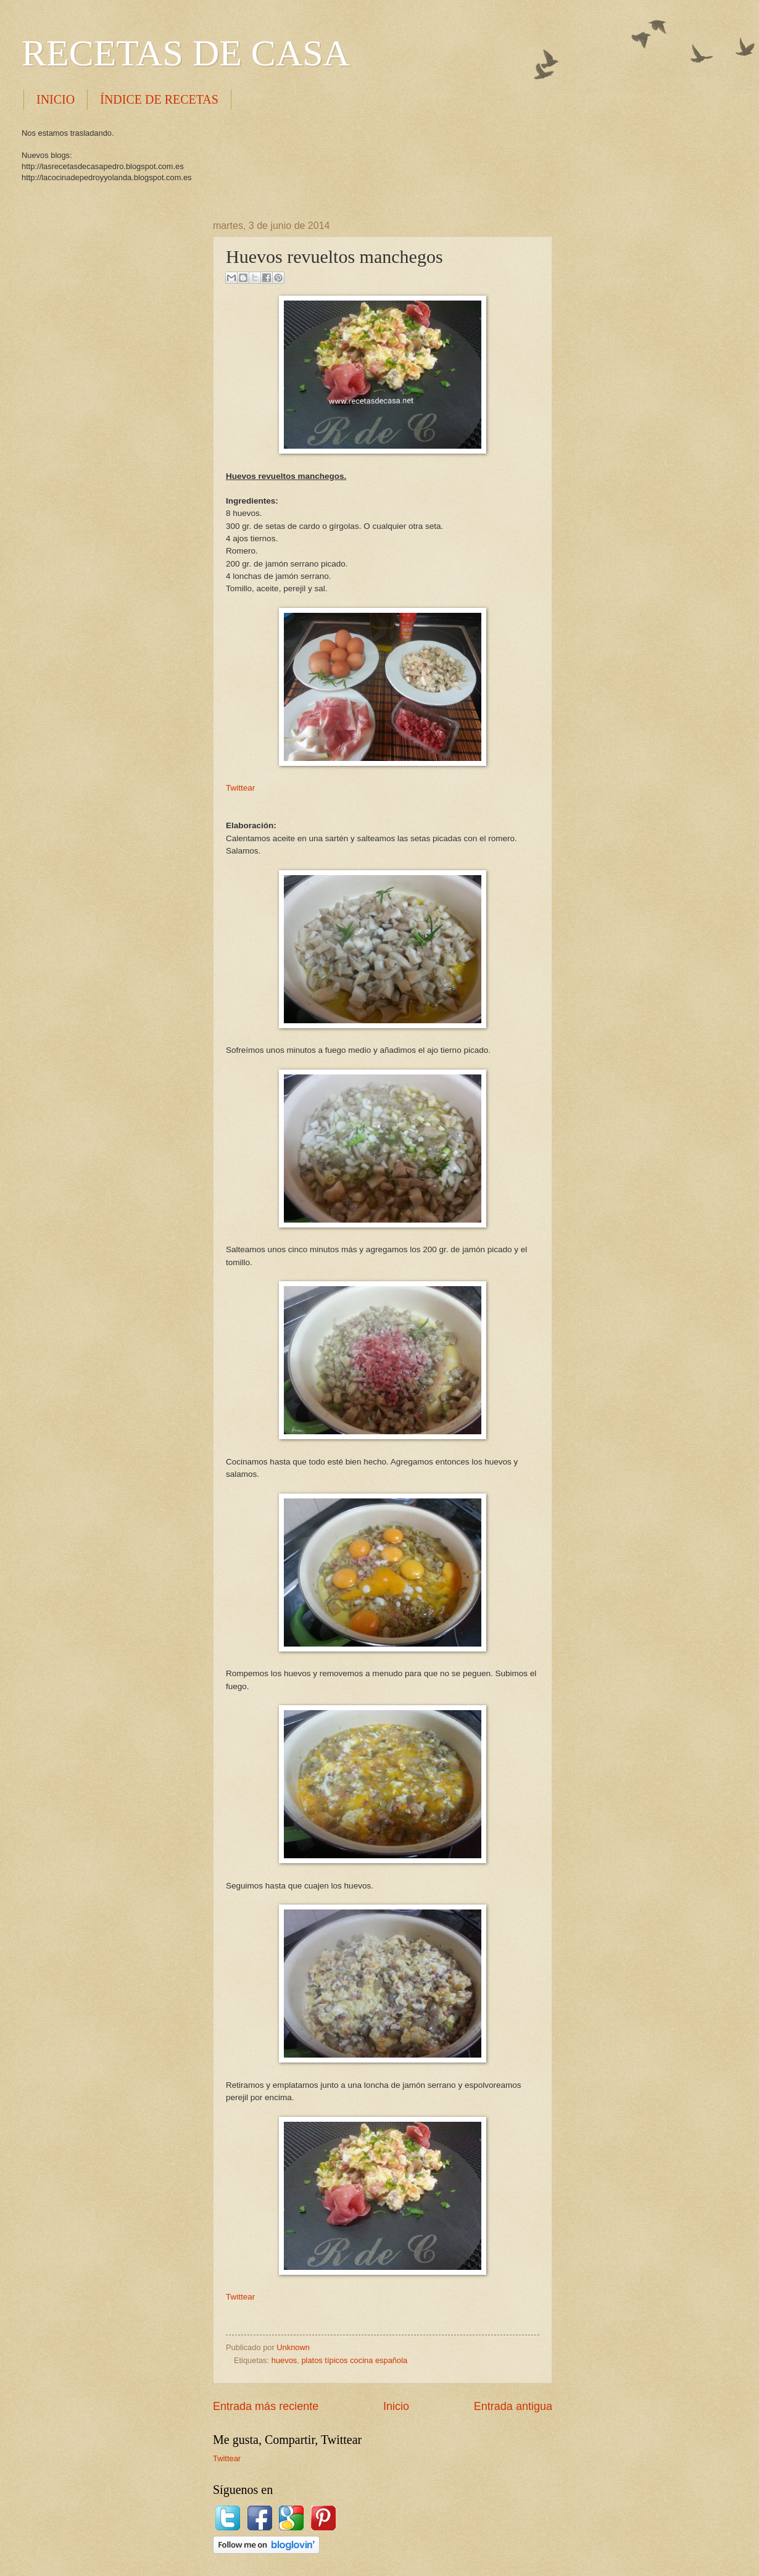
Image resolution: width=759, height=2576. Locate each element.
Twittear (240, 787)
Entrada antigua (513, 2406)
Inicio (396, 2406)
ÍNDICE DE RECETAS (159, 99)
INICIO (55, 99)
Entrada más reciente (265, 2406)
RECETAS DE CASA (186, 53)
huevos (284, 2360)
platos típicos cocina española (354, 2360)
